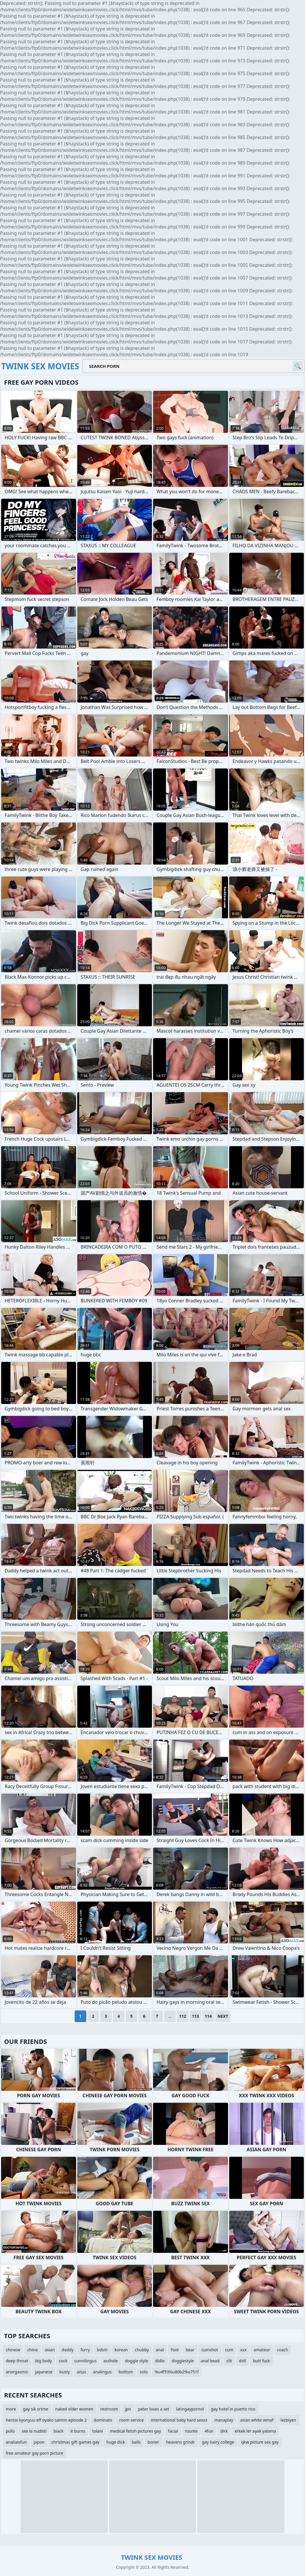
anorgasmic (17, 2372)
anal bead (210, 2360)
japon (39, 2442)
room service (131, 2420)
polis (10, 2431)
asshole (110, 2360)
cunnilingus (85, 2360)
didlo (160, 2360)
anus (81, 2372)
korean (121, 2349)
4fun (208, 2431)
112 (182, 2016)
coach (282, 2349)
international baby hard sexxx (179, 2420)
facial (173, 2431)
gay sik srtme (35, 2409)
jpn (128, 2409)
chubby (142, 2349)
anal (160, 2349)
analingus (102, 2372)
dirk (223, 2431)
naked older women (74, 2409)
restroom (109, 2409)
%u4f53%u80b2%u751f (177, 2372)
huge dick (115, 2442)
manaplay (223, 2420)
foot (175, 2349)
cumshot (209, 2349)
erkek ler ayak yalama (255, 2431)
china (32, 2349)
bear (190, 2349)
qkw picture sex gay (260, 2442)
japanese (43, 2372)
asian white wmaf (257, 2420)
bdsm (102, 2349)
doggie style (136, 2360)
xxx (243, 2349)
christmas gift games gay (75, 2442)
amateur (262, 2349)
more (11, 2409)
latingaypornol (190, 2409)
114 (208, 2016)
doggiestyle (183, 2360)
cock (63, 2360)
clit (229, 2360)
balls (136, 2442)
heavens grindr (180, 2442)
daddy (67, 2349)
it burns (78, 2431)
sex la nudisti (34, 2431)
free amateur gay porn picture (34, 2453)
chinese (13, 2349)
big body (43, 2360)
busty (64, 2372)
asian (50, 2349)
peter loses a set (153, 2409)
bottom (126, 2372)
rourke (191, 2431)
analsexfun (16, 2442)
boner (153, 2442)
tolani (97, 2431)
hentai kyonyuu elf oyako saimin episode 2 (46, 2420)
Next (223, 2016)
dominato (103, 2420)
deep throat (17, 2360)
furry (85, 2349)
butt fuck (261, 2360)
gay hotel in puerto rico (233, 2409)
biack (58, 2431)
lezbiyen (288, 2420)
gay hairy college (218, 2442)
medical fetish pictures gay (135, 2431)
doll (242, 2360)
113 (195, 2016)
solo (144, 2372)
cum (229, 2349)
